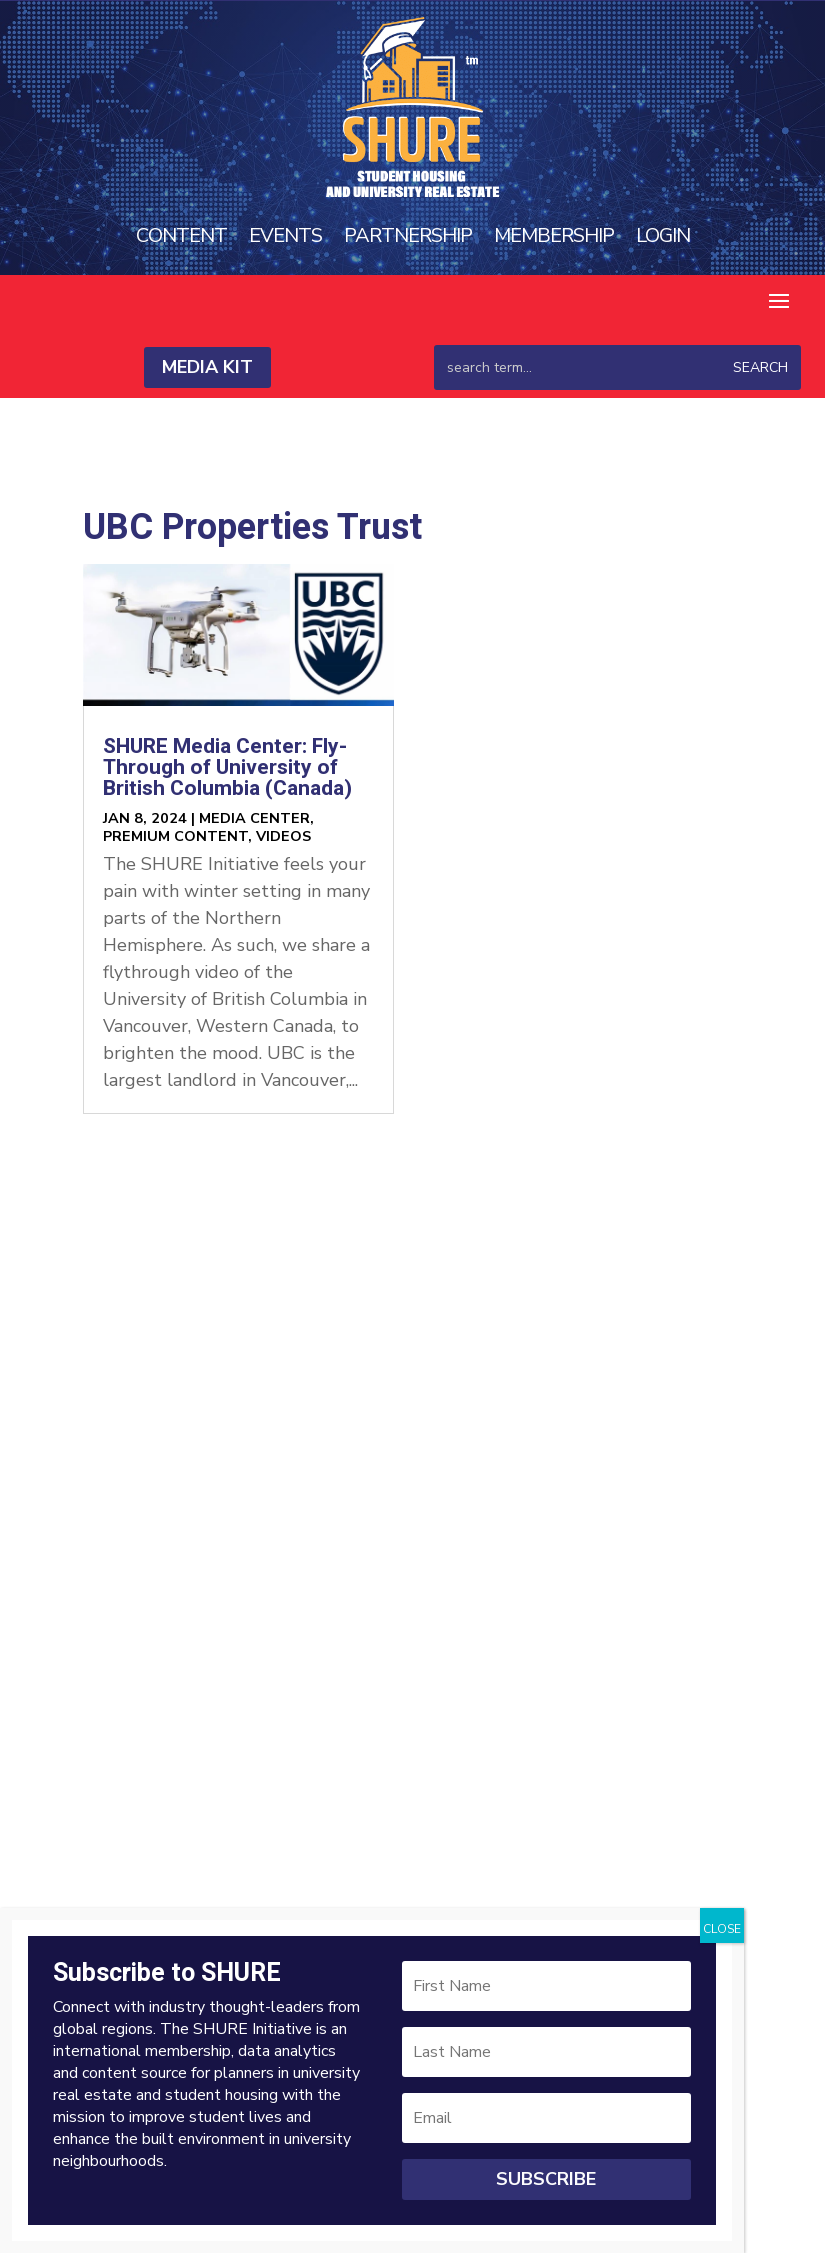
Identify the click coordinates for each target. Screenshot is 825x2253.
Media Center (254, 818)
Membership (554, 235)
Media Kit (207, 367)
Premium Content (175, 836)
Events (285, 235)
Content (181, 235)
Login (663, 235)
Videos (283, 836)
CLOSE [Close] (722, 1929)
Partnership (408, 235)
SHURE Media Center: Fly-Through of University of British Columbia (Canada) (227, 767)
